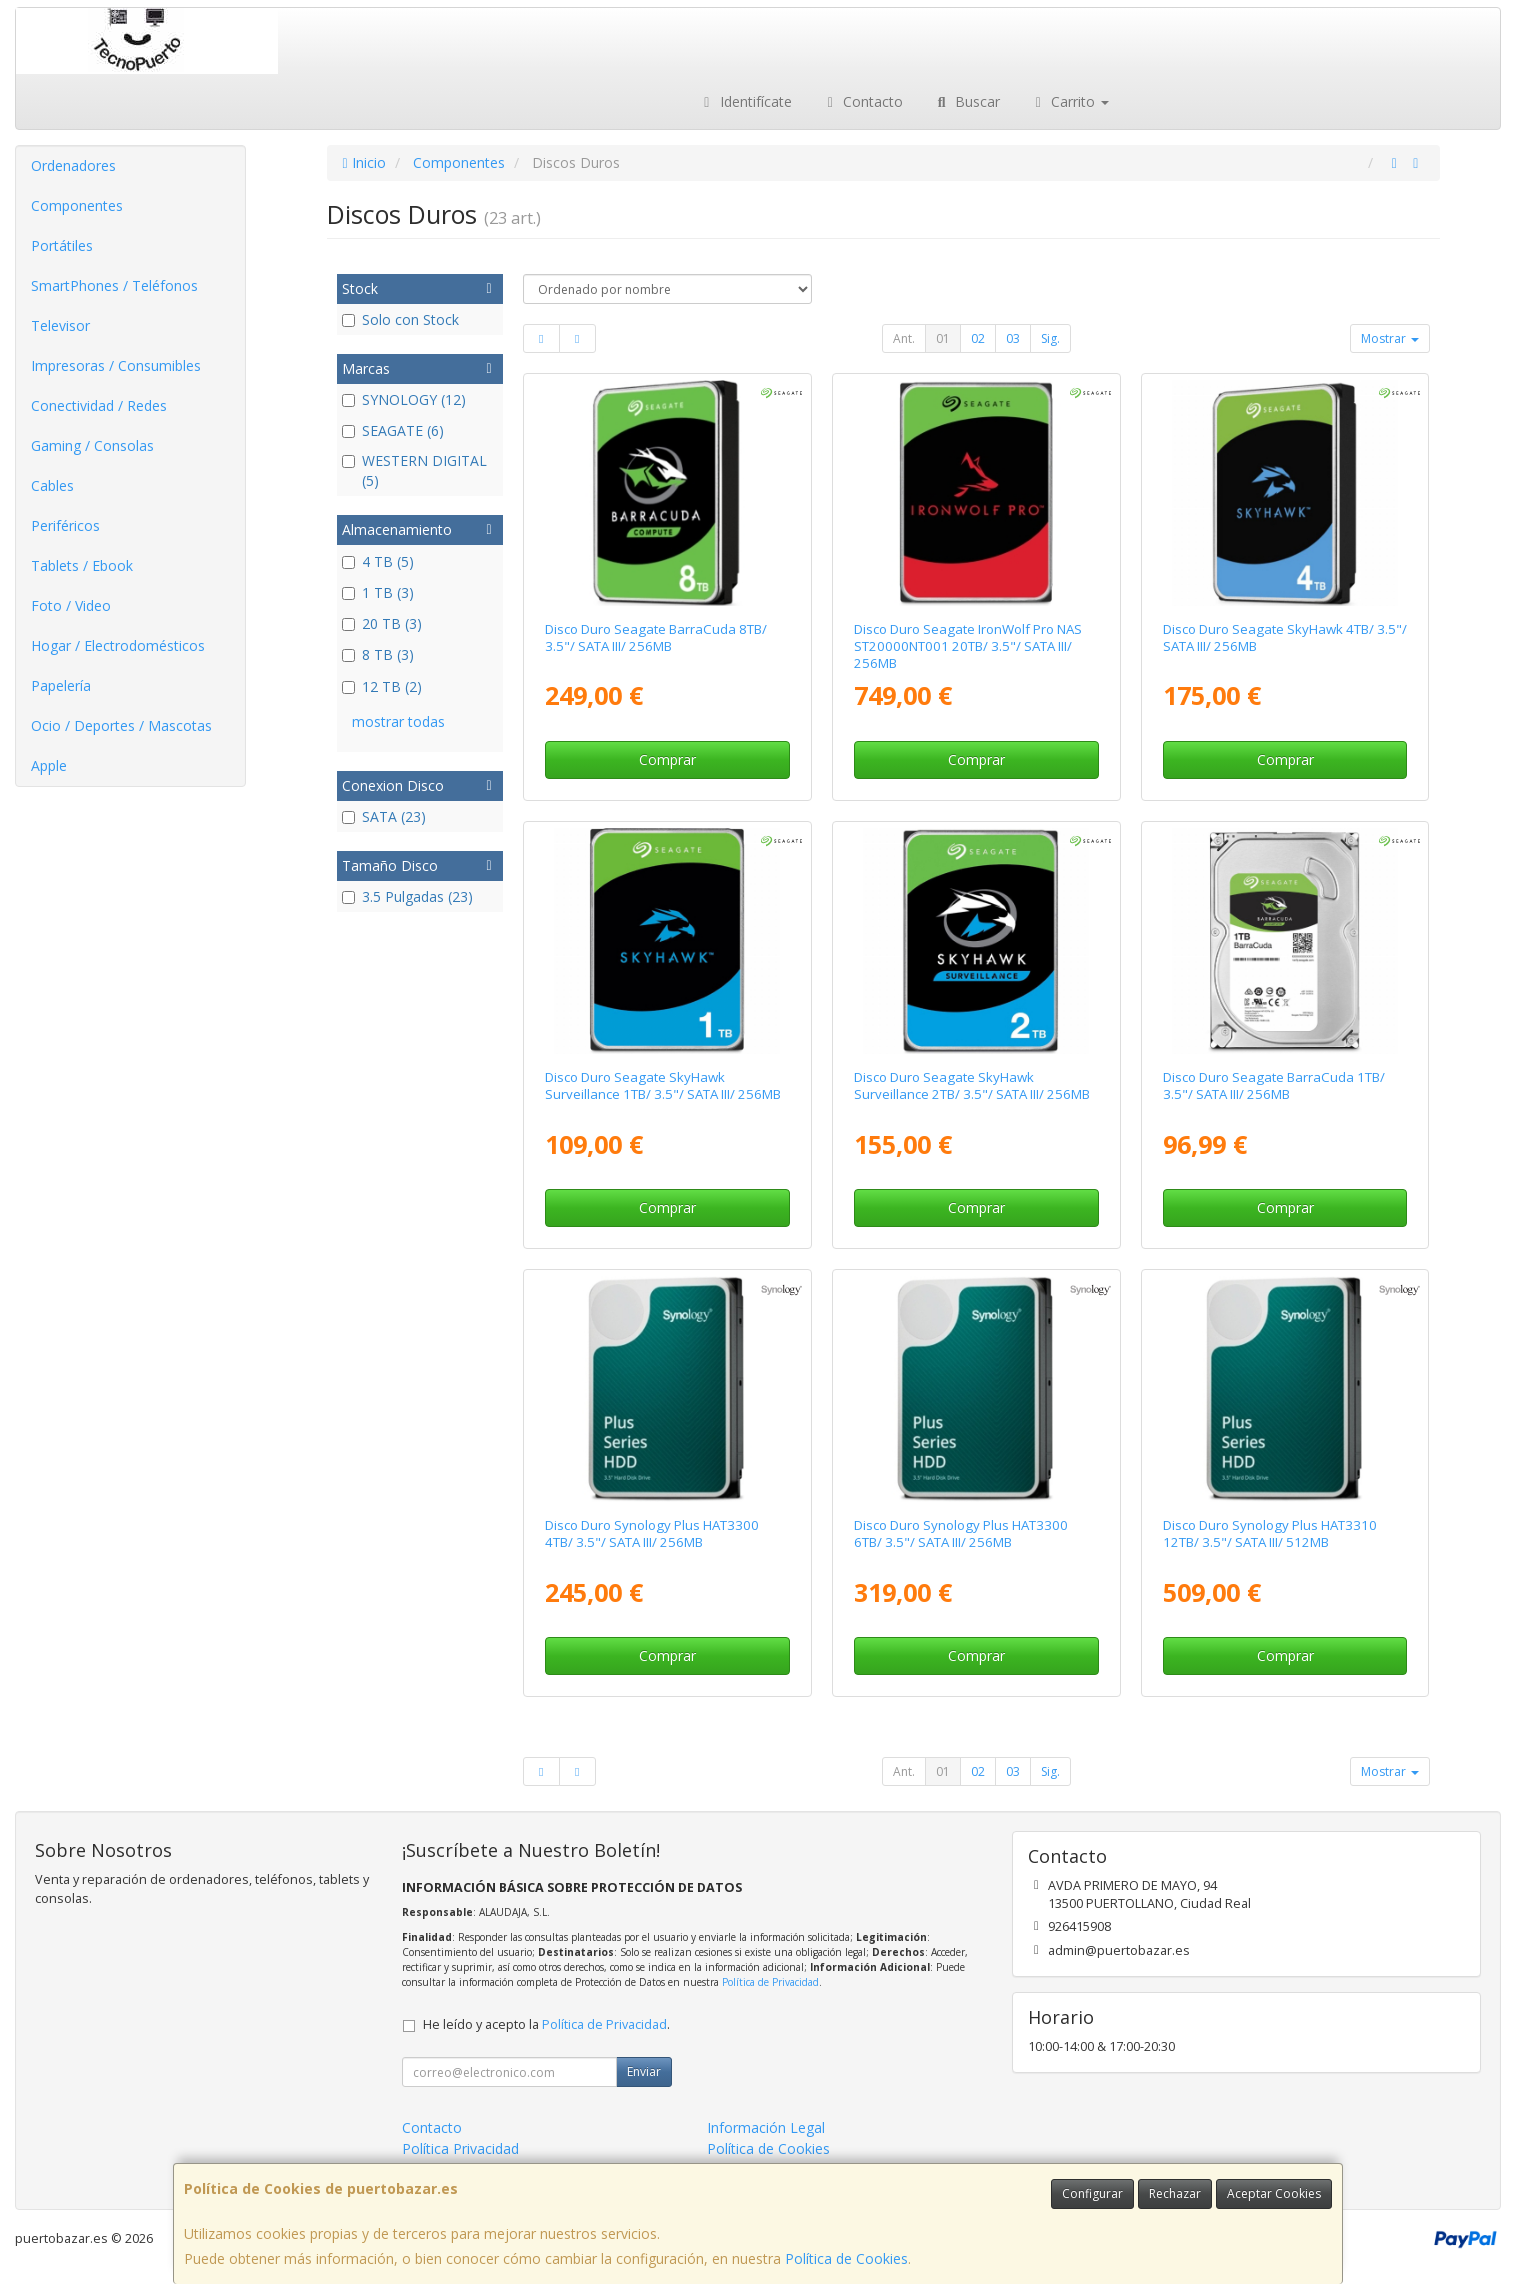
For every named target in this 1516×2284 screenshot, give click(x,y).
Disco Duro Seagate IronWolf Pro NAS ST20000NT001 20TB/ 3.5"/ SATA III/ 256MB (968, 646)
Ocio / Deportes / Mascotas (121, 725)
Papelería (61, 685)
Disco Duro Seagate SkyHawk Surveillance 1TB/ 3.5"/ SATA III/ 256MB (663, 1085)
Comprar (667, 759)
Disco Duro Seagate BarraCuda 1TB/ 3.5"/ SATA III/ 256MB (1274, 1085)
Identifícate (745, 101)
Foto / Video (71, 605)
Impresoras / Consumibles (116, 365)
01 (943, 338)
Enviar (644, 2071)
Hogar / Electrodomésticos (118, 645)
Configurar (1092, 2193)
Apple (49, 765)
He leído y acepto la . (546, 2024)
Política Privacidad (460, 2148)
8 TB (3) (378, 654)
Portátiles (62, 245)
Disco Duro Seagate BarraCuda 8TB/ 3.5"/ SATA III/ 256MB (656, 637)
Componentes (77, 205)
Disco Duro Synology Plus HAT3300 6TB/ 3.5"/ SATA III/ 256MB (961, 1533)
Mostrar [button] (1390, 338)
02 (978, 338)
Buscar (966, 101)
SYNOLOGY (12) (404, 399)
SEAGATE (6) (393, 430)
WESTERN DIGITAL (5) (414, 470)
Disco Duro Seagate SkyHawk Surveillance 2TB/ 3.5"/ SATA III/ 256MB (972, 1085)
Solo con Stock (400, 319)
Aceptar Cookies (1274, 2193)
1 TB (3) (378, 592)
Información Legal (766, 2127)
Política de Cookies (846, 2258)
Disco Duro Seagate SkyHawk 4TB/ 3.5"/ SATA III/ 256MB (1285, 637)
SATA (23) (384, 816)
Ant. (904, 338)
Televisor (60, 325)
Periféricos (65, 525)
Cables (52, 485)
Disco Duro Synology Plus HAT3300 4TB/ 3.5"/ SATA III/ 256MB (652, 1533)
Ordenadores (73, 165)
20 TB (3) (382, 623)
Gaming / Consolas (92, 445)
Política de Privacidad (770, 1982)
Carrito (1070, 101)
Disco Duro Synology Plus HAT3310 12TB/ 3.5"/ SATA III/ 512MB (1270, 1533)
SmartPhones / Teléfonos (114, 285)
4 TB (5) (378, 561)
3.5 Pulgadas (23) (407, 896)
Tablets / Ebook (82, 565)
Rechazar (1175, 2193)
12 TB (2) (382, 686)
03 (1013, 338)
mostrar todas (398, 721)
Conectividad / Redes (99, 405)
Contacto (863, 101)
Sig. (1050, 338)
